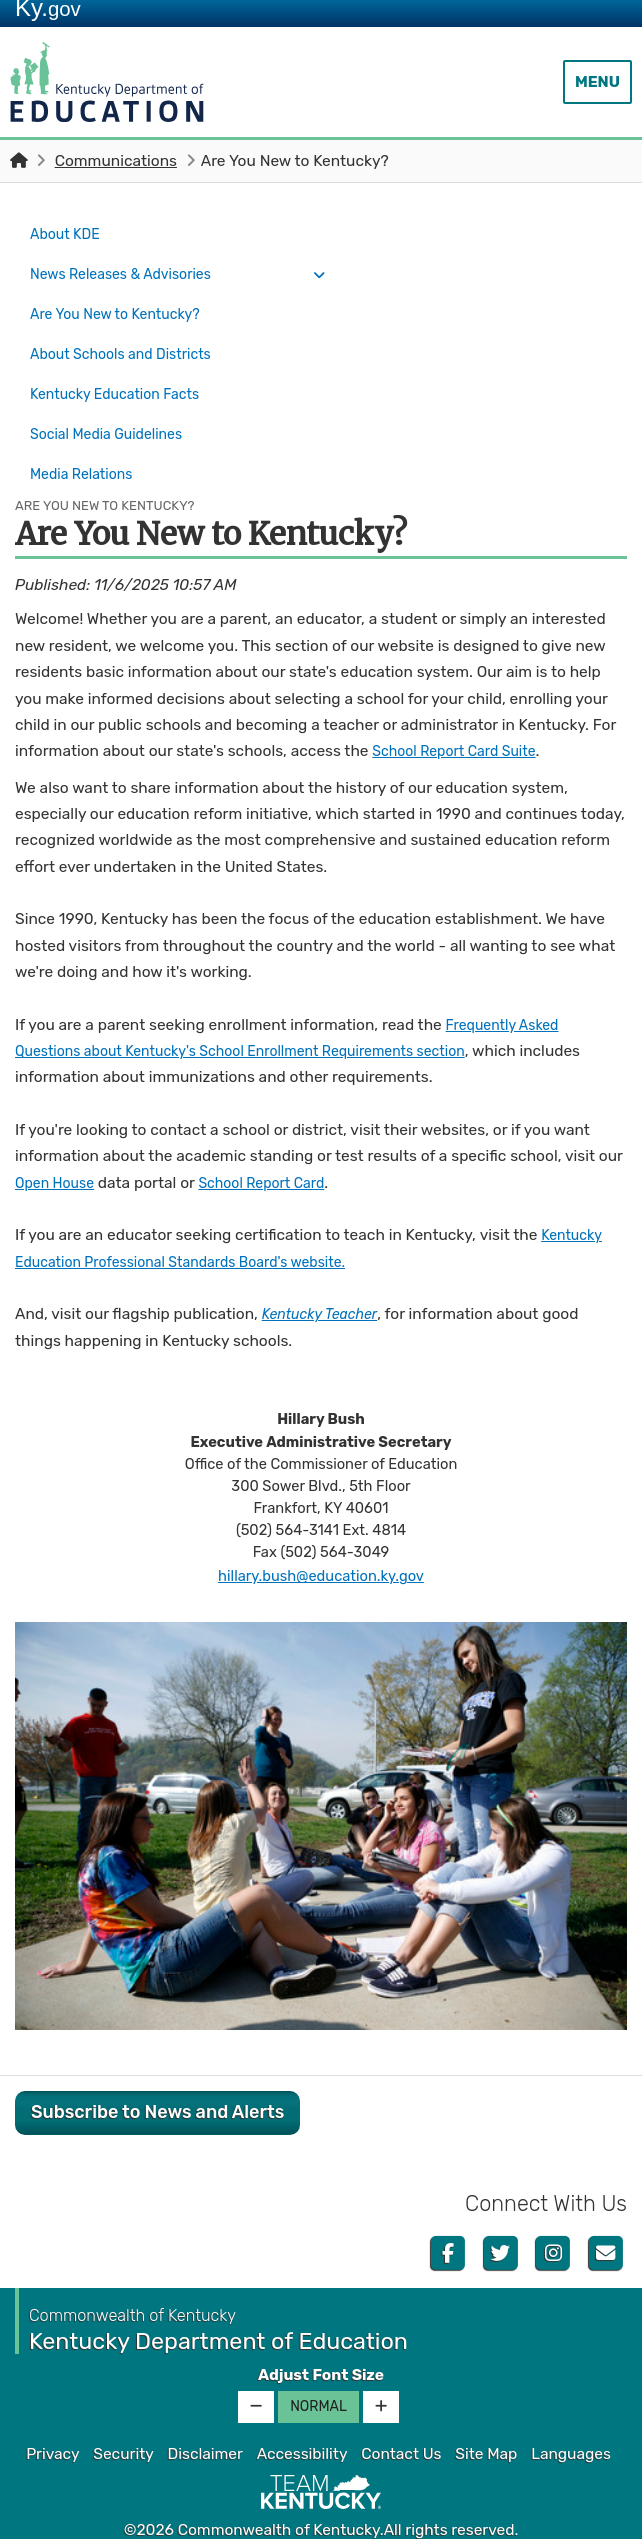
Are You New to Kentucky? (130, 303)
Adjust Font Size (321, 2341)
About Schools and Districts (130, 339)
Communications (116, 161)
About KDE (68, 233)
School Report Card (276, 1149)
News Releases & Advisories (130, 268)
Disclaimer (205, 2420)
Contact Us (401, 2420)
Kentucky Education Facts (123, 374)
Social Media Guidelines (114, 409)
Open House (58, 1149)
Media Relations (86, 444)
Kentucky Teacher (326, 1280)
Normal (318, 2372)
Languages (571, 2420)
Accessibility (302, 2420)
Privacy (52, 2420)
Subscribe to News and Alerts (157, 2078)
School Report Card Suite (462, 717)
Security (123, 2420)
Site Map (486, 2420)
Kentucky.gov (321, 2518)
